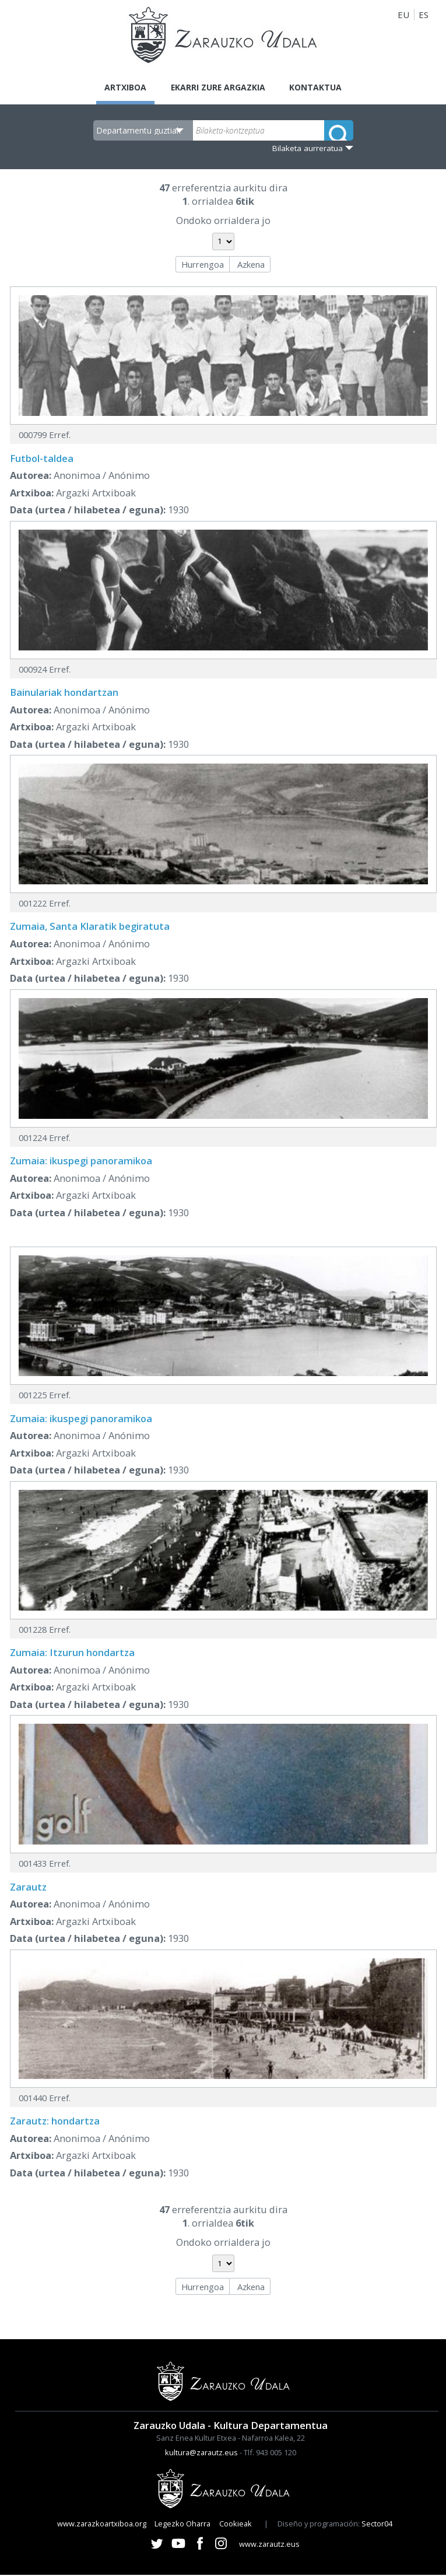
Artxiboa (119, 87)
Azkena (251, 265)
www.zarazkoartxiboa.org (101, 2524)
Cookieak (235, 2524)
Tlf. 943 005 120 (270, 2453)
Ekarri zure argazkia (217, 87)
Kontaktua (321, 87)
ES (424, 14)
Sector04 (376, 2524)
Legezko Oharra (182, 2524)
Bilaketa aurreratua (307, 149)
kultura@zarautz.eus (201, 2453)
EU (403, 14)
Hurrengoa (202, 265)
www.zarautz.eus (269, 2545)
